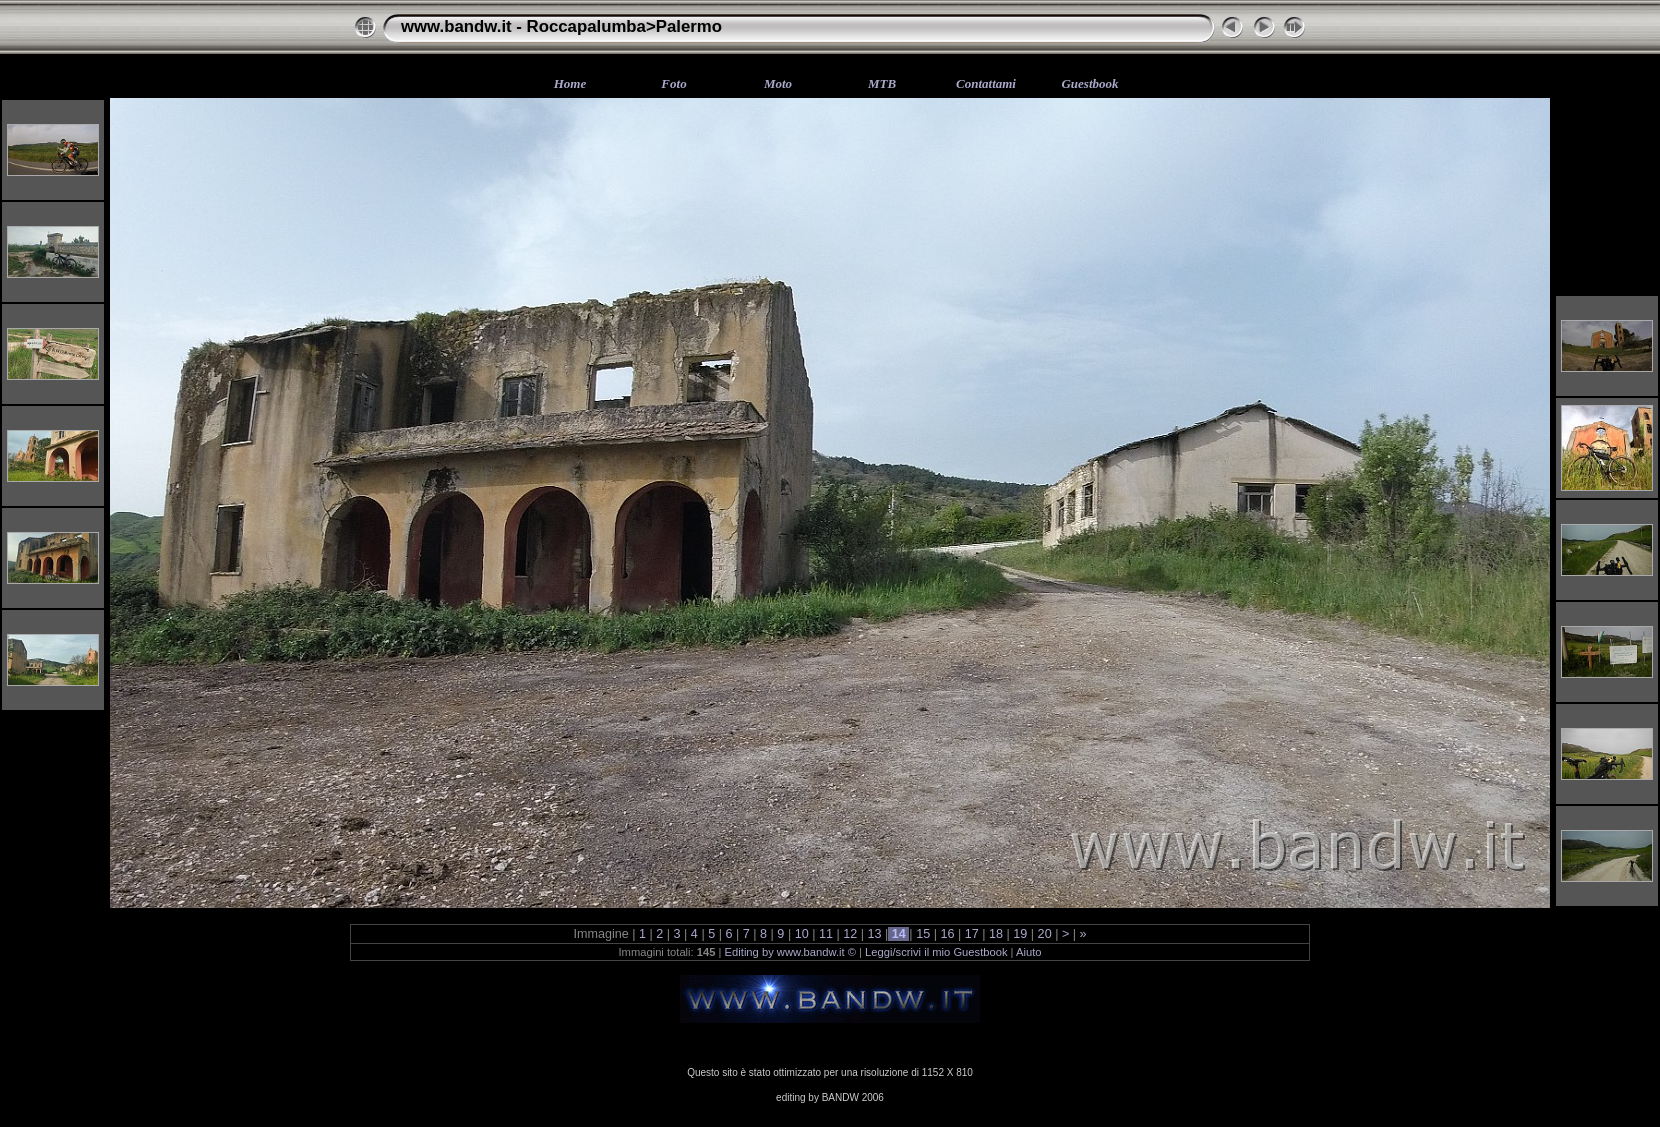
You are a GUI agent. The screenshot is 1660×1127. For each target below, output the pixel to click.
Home (570, 83)
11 (825, 934)
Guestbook (1089, 83)
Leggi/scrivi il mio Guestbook (936, 952)
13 (874, 934)
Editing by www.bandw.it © (790, 952)
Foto (673, 83)
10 (801, 934)
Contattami (986, 83)
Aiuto (1029, 952)
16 (947, 934)
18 (996, 934)
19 (1020, 934)
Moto (778, 83)
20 (1044, 934)
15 (923, 934)
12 (850, 934)
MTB (882, 83)
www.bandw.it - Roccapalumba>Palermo (561, 26)
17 (971, 934)
